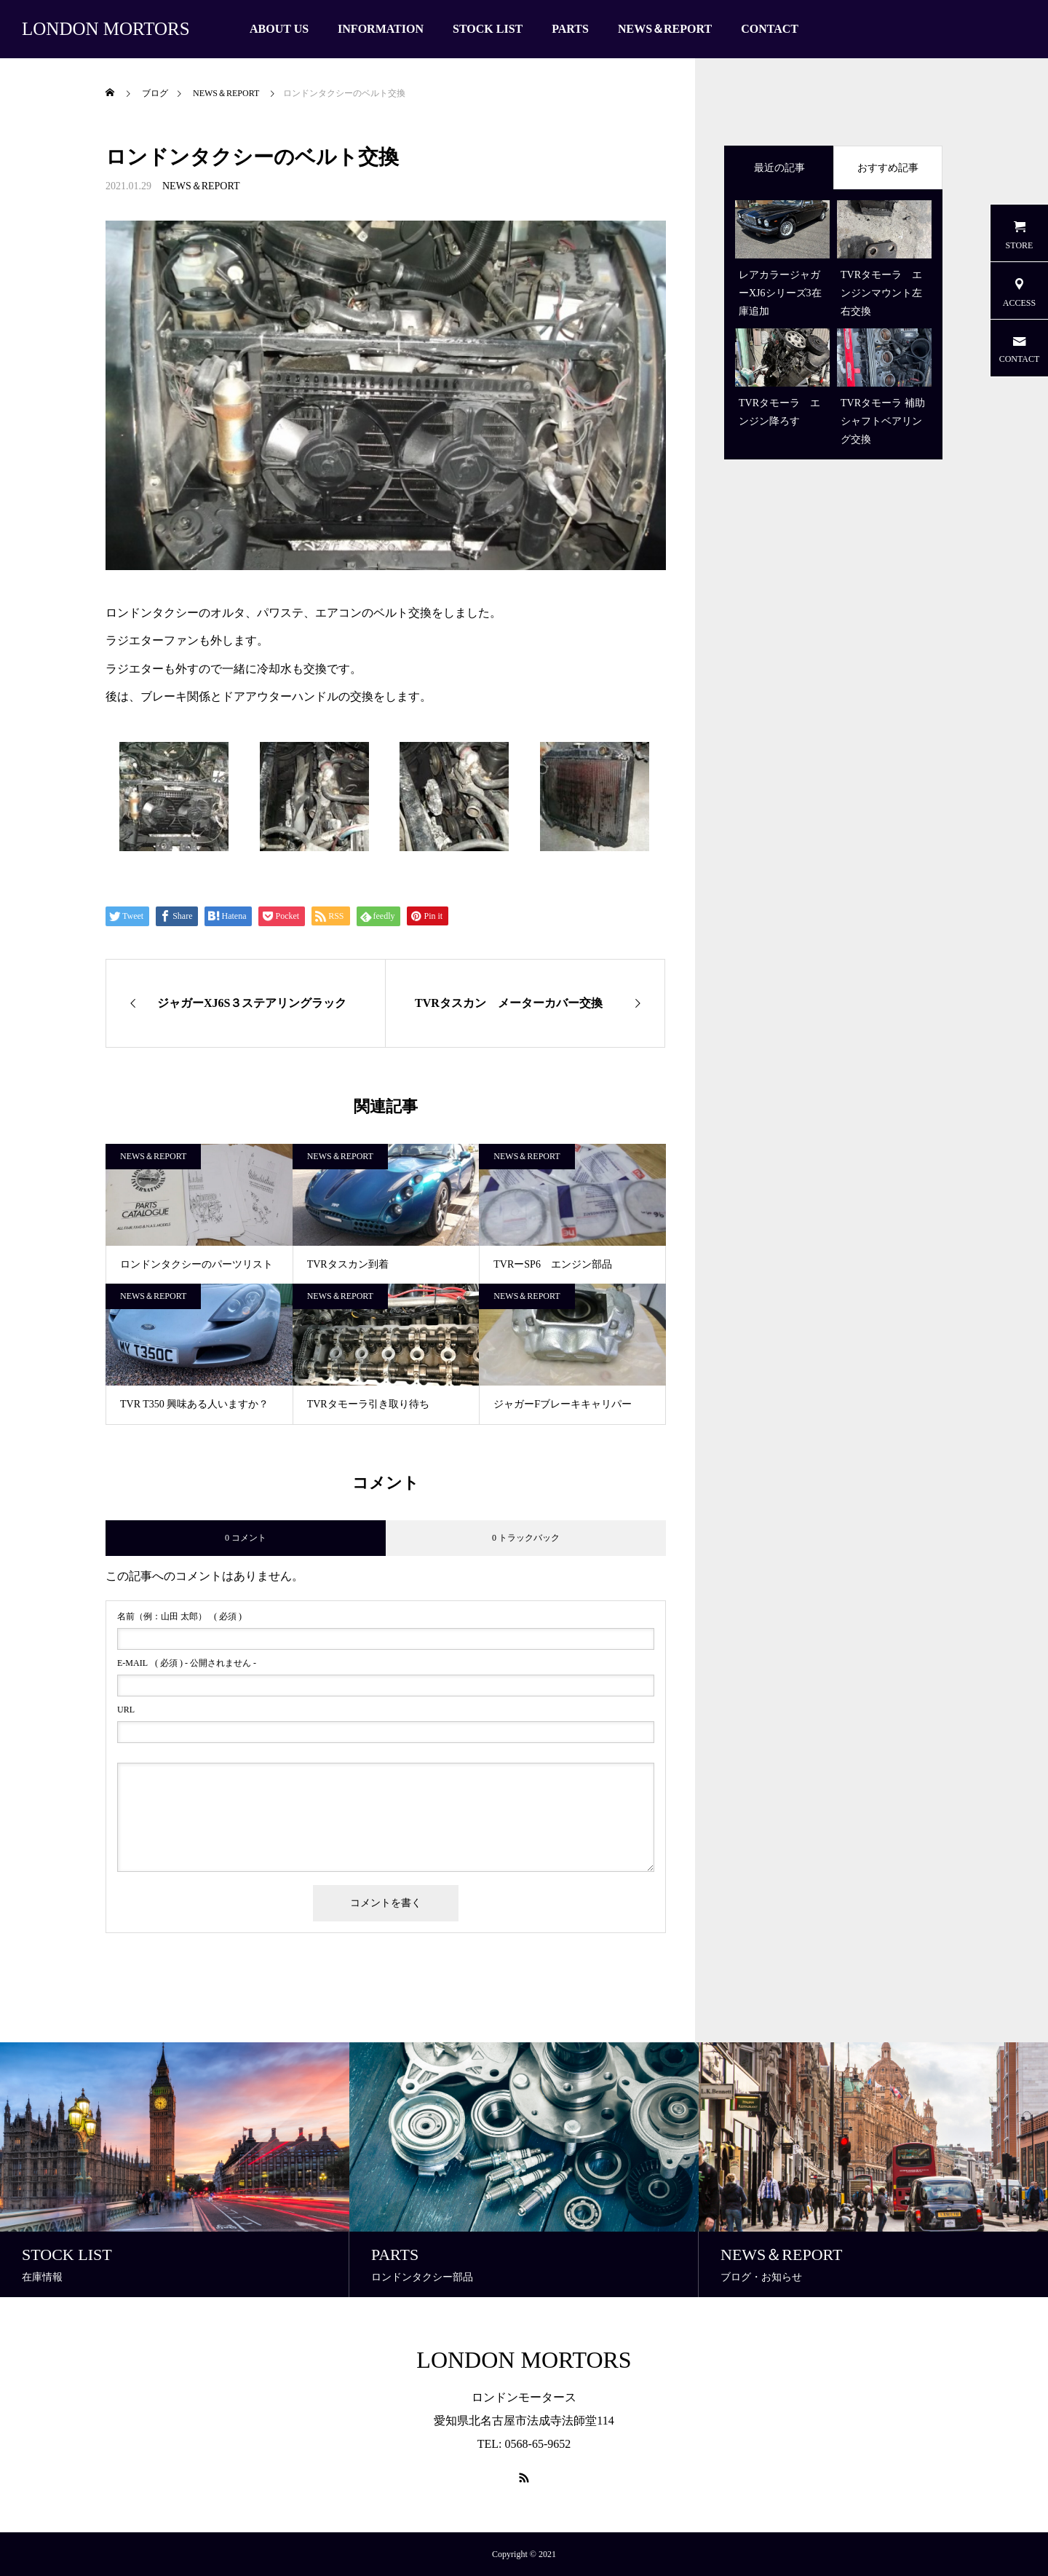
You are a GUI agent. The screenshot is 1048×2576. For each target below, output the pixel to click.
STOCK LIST (488, 29)
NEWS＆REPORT (665, 29)
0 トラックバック (526, 1538)
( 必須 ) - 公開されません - (186, 1663)
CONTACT (769, 29)
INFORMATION (381, 29)
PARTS (570, 29)
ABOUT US (279, 29)
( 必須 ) (179, 1616)
